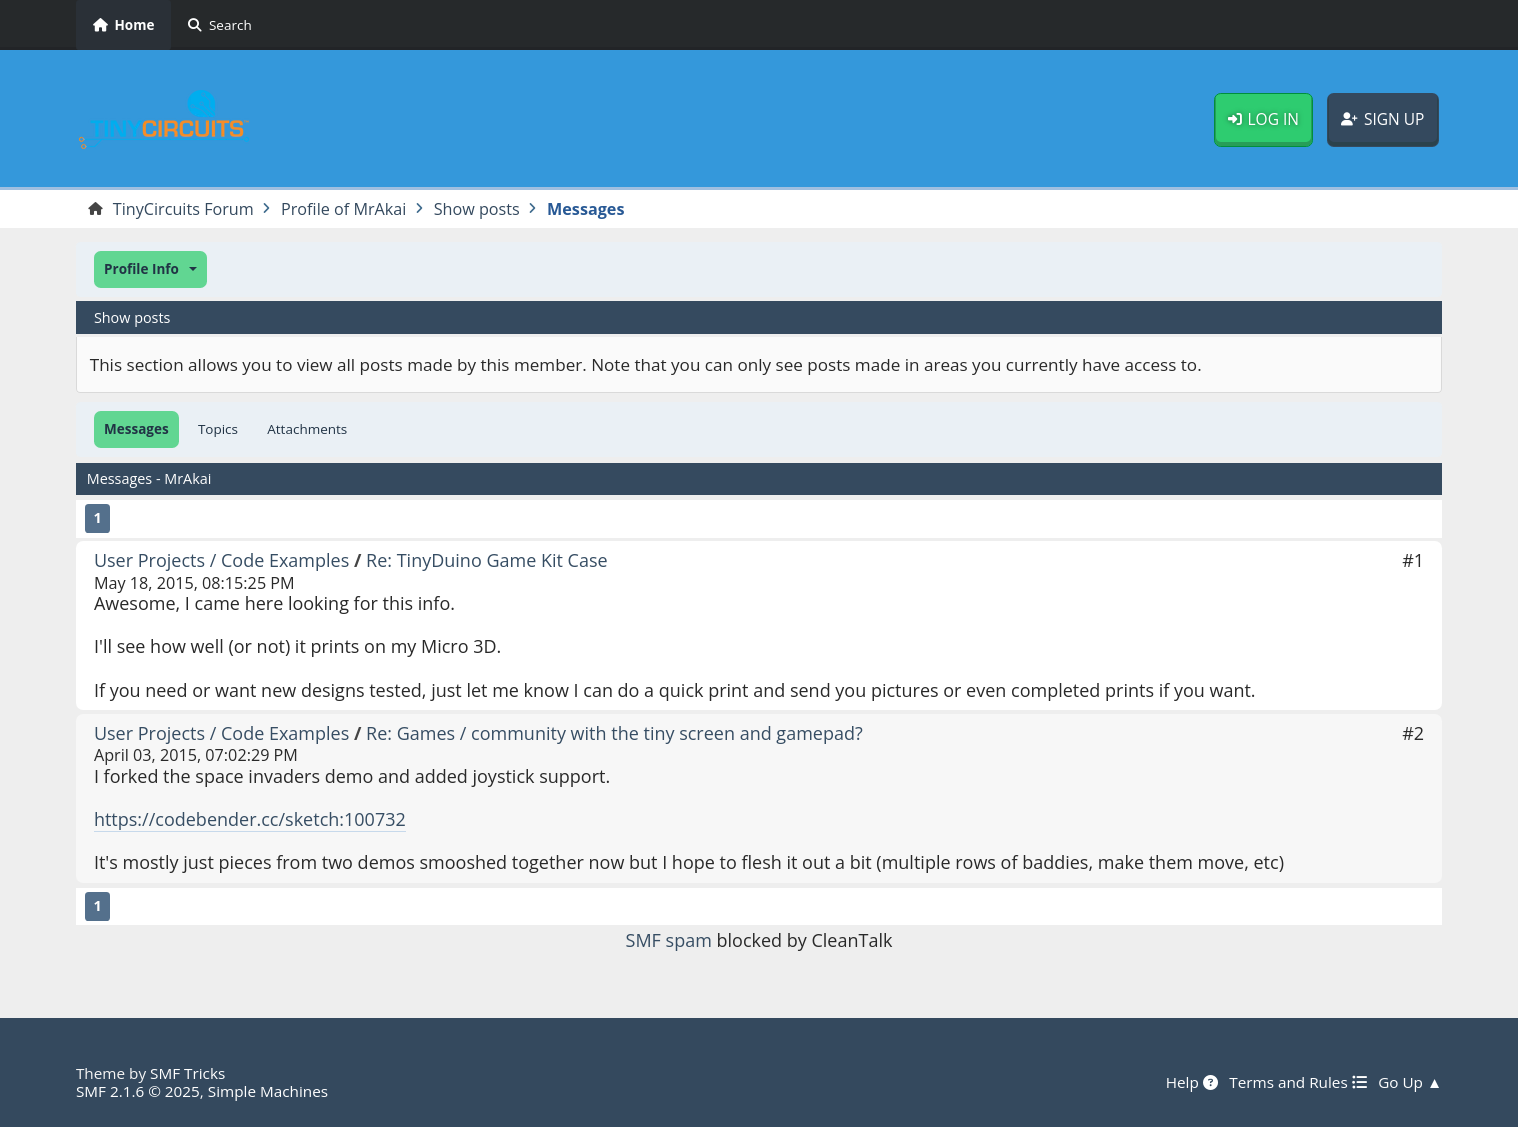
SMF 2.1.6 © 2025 (138, 1091)
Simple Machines (268, 1091)
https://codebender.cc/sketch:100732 (250, 819)
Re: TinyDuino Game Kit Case (487, 560)
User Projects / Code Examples (221, 560)
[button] (150, 269)
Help (1192, 1082)
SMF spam (669, 940)
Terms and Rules (1297, 1082)
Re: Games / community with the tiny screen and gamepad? (614, 733)
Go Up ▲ (1410, 1082)
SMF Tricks (187, 1073)
